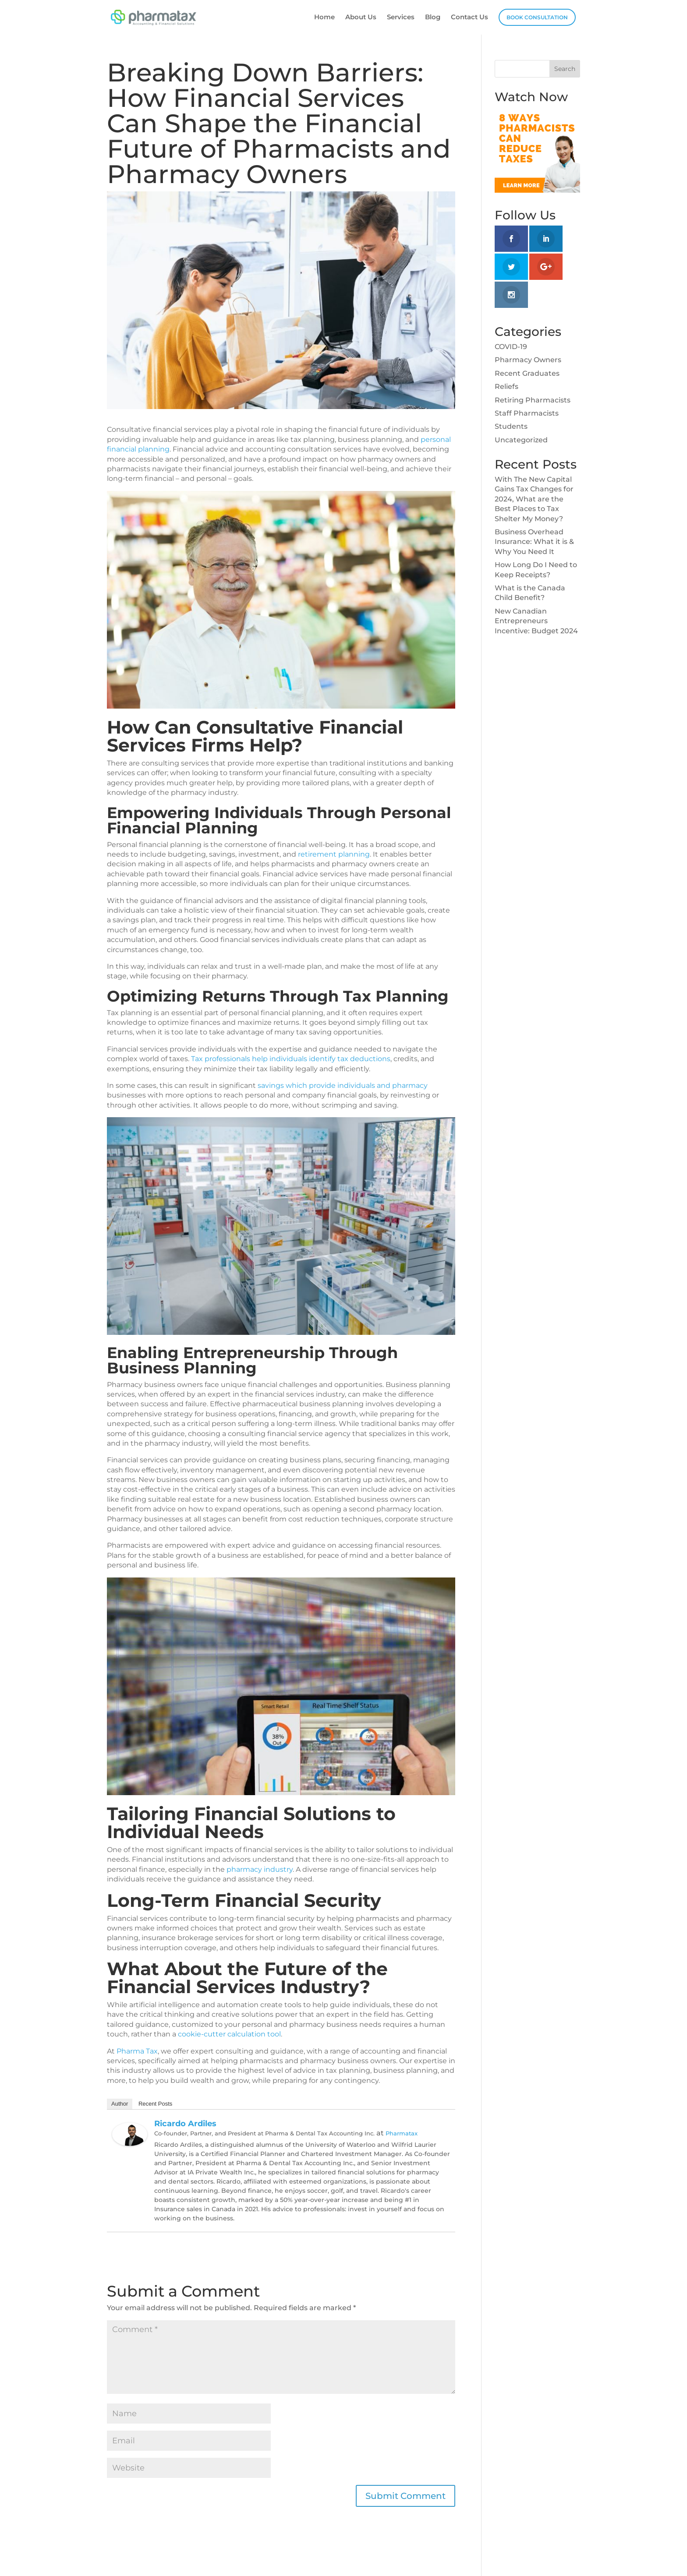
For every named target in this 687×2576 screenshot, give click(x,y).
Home (324, 17)
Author (119, 2103)
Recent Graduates (527, 373)
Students (511, 426)
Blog (432, 17)
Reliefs (506, 386)
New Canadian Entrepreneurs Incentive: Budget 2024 (536, 621)
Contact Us (469, 17)
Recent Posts (155, 2103)
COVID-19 (511, 346)
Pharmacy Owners (528, 360)
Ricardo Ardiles (185, 2123)
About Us (360, 17)
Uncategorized (521, 440)
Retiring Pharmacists (532, 400)
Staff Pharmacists (527, 413)
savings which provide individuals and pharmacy (343, 1085)
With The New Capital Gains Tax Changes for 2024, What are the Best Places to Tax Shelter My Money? (534, 499)
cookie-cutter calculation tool (229, 2034)
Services (400, 17)
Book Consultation (537, 17)
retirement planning (334, 854)
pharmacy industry (260, 1869)
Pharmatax (402, 2133)
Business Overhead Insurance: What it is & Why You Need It (534, 542)
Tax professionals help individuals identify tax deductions (290, 1059)
